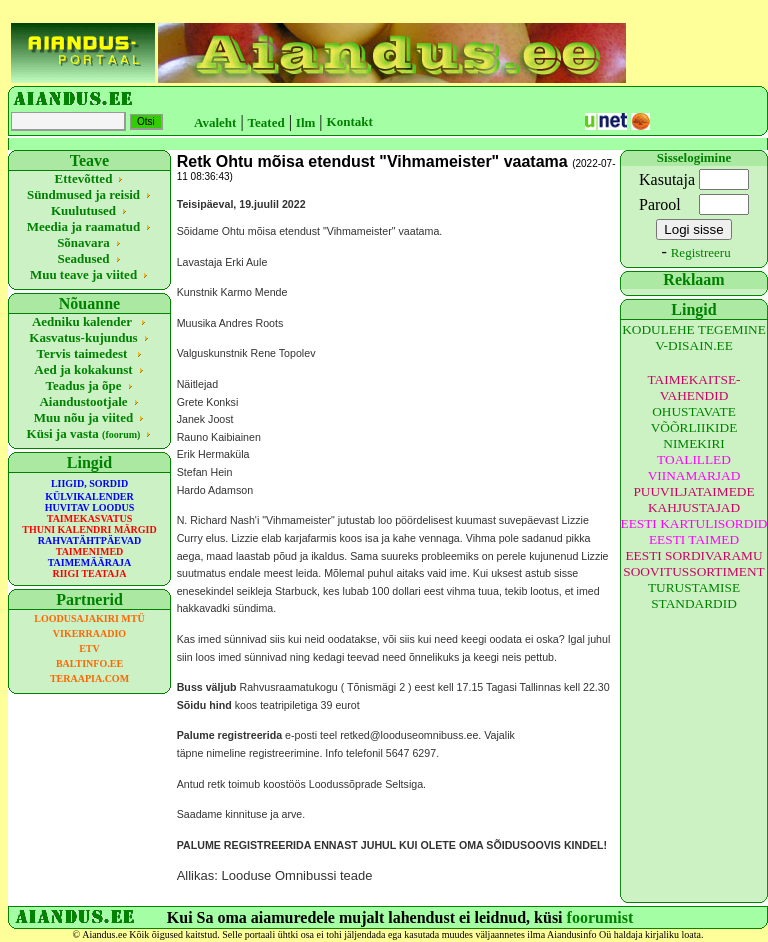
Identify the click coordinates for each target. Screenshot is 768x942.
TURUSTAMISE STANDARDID (694, 595)
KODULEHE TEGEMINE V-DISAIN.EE (694, 337)
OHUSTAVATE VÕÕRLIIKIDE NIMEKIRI (694, 427)
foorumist (600, 917)
